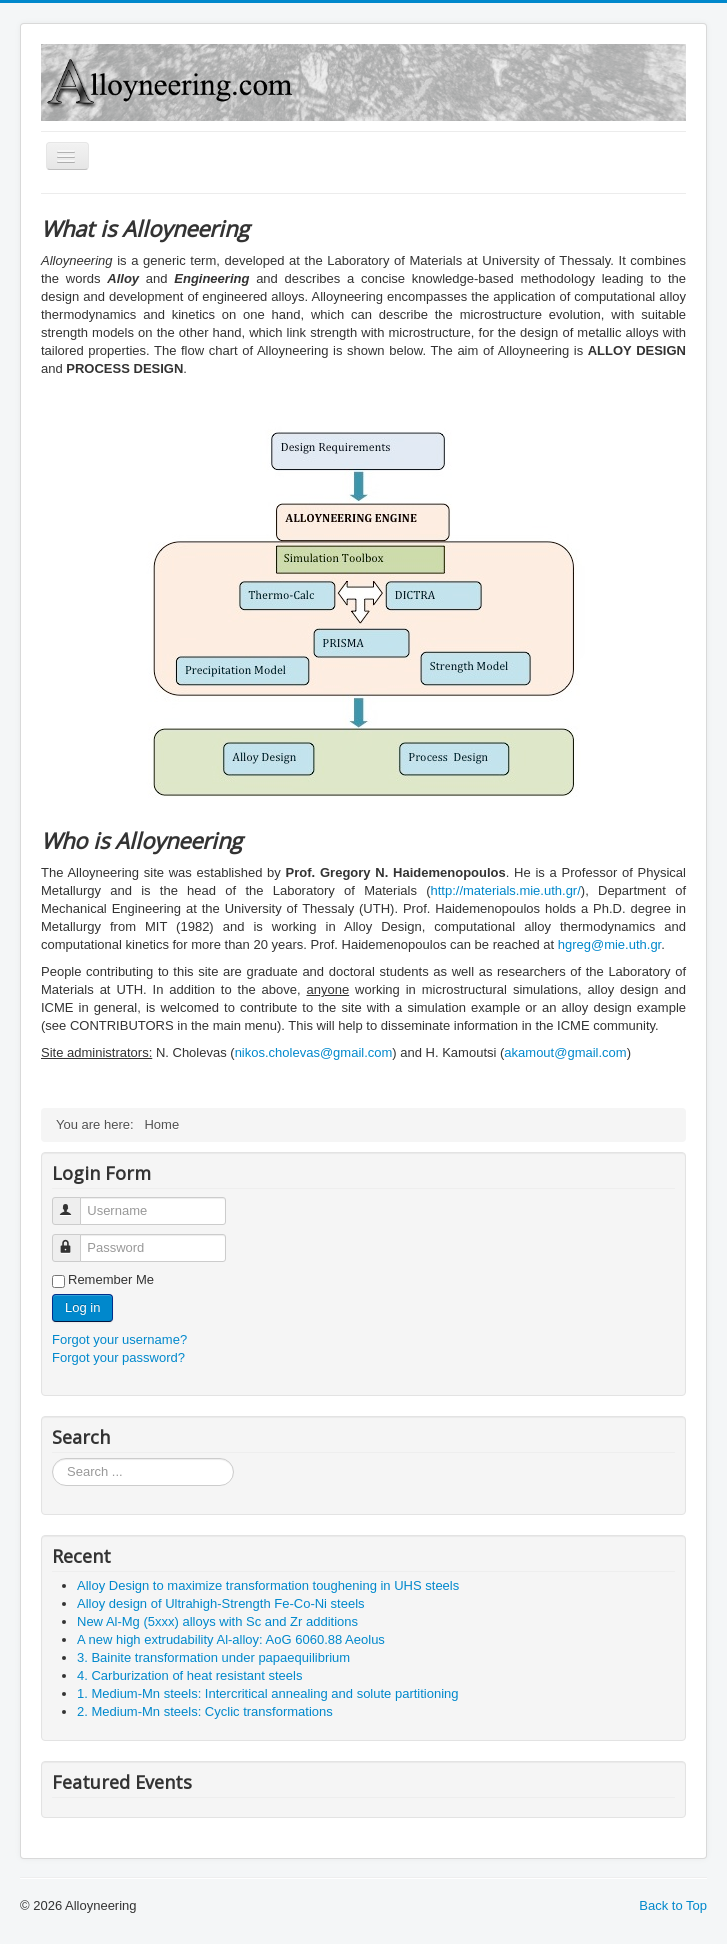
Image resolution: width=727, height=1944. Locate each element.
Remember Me (111, 1279)
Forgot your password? (118, 1357)
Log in (82, 1307)
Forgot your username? (119, 1339)
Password (75, 1239)
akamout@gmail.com (565, 1052)
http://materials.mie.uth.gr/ (506, 890)
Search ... (52, 1458)
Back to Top (673, 1905)
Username (75, 1202)
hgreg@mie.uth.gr (610, 944)
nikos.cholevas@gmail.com (314, 1052)
